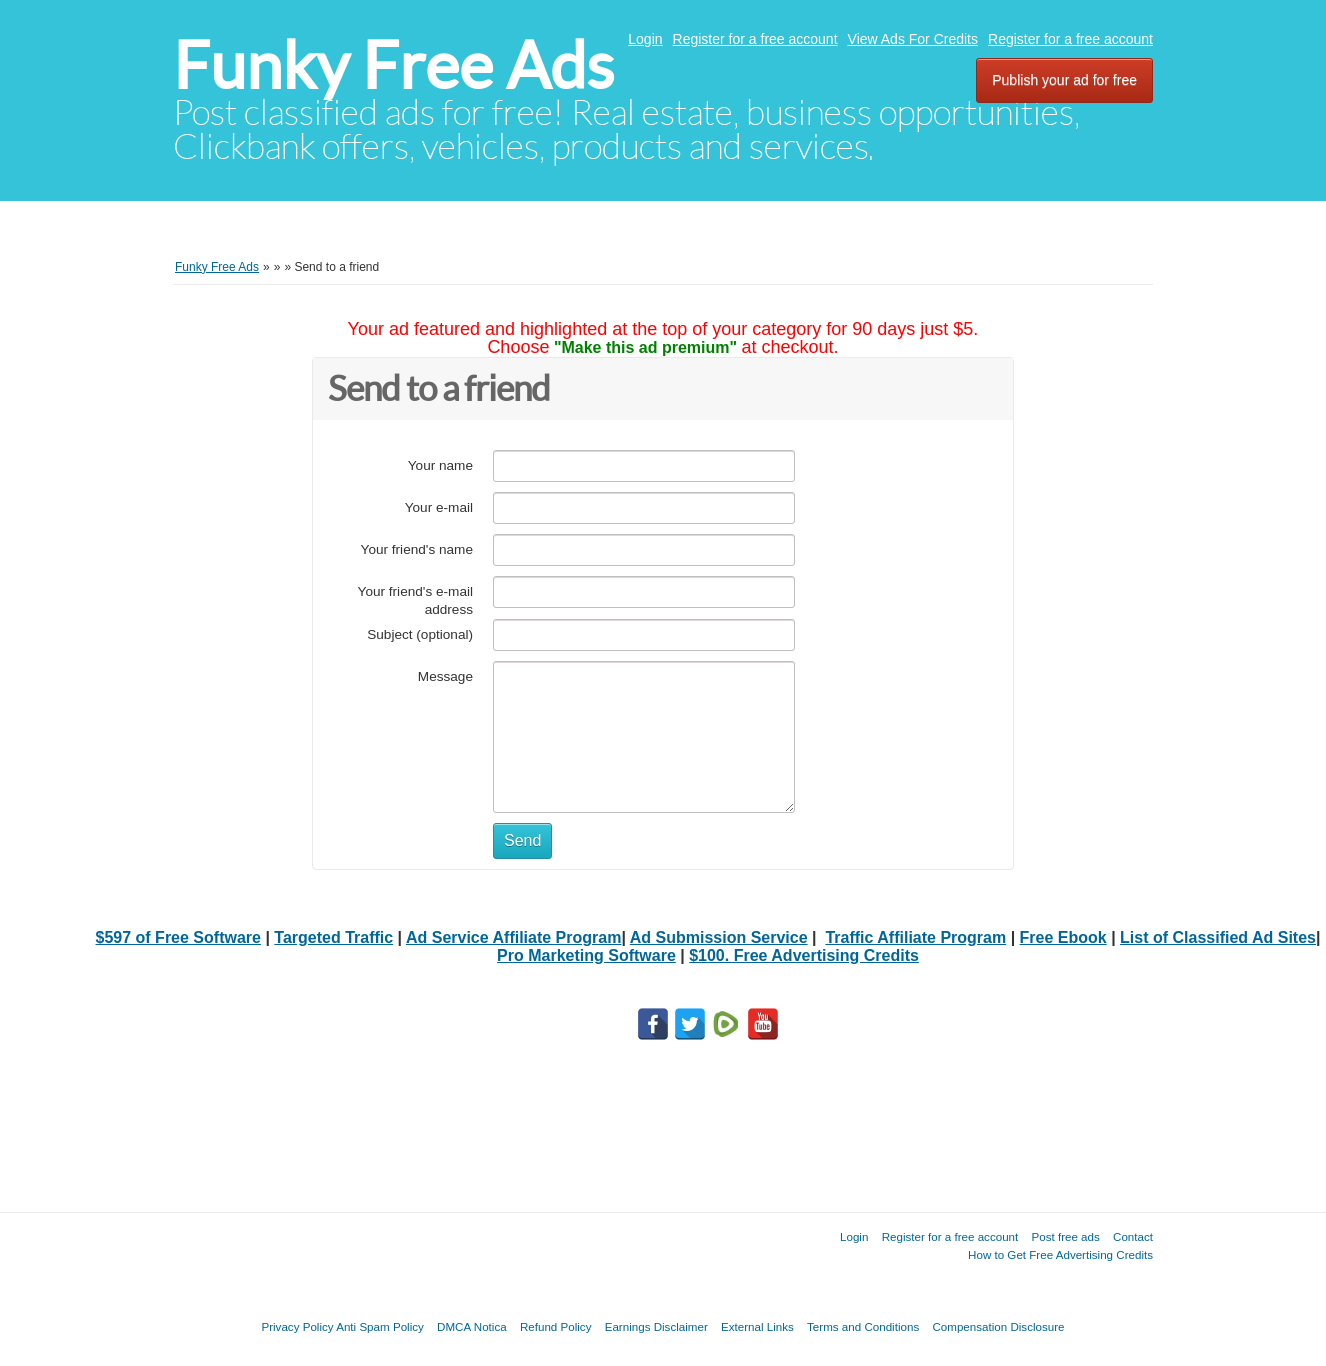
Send (522, 840)
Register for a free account (755, 39)
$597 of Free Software (178, 937)
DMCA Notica (472, 1326)
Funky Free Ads (393, 65)
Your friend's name (417, 549)
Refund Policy (556, 1326)
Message (445, 676)
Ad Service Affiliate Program (513, 937)
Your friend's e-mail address (415, 600)
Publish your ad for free (1064, 80)
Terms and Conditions (863, 1326)
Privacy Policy (297, 1326)
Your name (440, 465)
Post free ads (1065, 1236)
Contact (1133, 1236)
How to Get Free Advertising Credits (1060, 1254)
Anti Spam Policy (380, 1326)
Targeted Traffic (333, 937)
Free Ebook (1063, 937)
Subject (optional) (420, 634)
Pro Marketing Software (586, 955)
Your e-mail (439, 507)
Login (645, 39)
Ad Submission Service (719, 937)
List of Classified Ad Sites (1218, 937)
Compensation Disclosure (998, 1326)
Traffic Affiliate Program (915, 937)
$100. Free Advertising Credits (804, 955)
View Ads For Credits (913, 39)
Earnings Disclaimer (656, 1326)
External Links (757, 1326)
